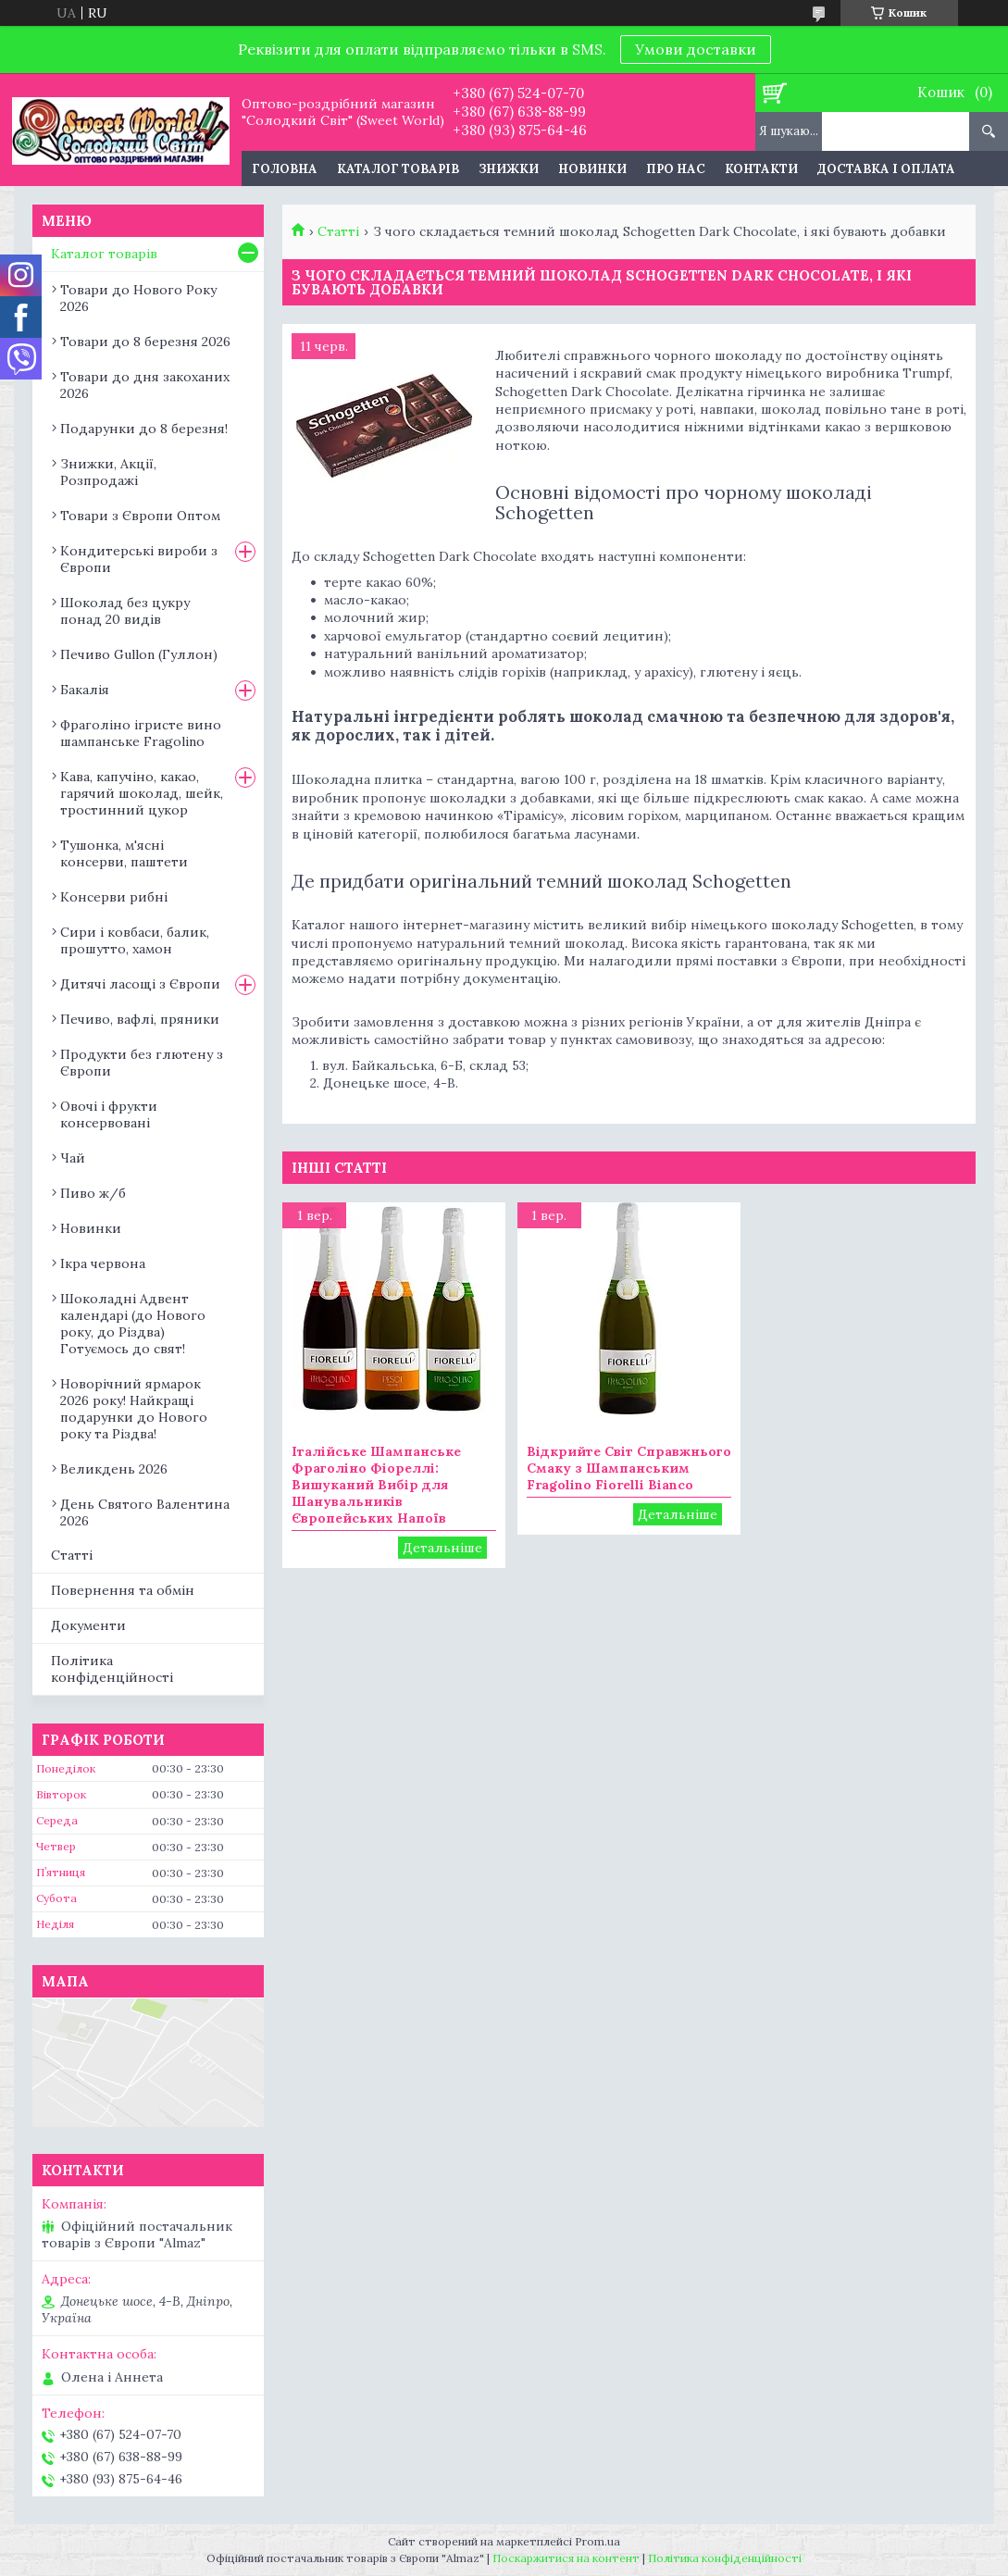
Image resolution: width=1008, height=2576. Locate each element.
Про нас (675, 169)
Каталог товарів (398, 169)
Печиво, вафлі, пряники (139, 1019)
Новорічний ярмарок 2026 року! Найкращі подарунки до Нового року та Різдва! (133, 1408)
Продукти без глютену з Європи (141, 1062)
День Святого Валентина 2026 (145, 1512)
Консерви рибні (114, 897)
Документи (88, 1625)
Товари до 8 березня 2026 (145, 341)
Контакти (761, 169)
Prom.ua (597, 2541)
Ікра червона (102, 1263)
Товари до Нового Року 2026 (138, 298)
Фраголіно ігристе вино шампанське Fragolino (140, 733)
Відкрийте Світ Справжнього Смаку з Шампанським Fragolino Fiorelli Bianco (629, 1468)
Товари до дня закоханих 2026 (145, 385)
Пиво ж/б (93, 1193)
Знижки (509, 169)
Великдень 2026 (114, 1469)
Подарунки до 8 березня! (144, 428)
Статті (338, 231)
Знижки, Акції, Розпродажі (108, 472)
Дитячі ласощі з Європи (140, 984)
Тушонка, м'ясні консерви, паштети (124, 853)
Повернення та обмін (122, 1590)
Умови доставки (695, 49)
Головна (284, 169)
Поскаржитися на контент (566, 2558)
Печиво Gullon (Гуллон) (139, 654)
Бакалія (84, 689)
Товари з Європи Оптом (140, 515)
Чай (72, 1158)
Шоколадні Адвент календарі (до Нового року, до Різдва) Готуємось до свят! (132, 1323)
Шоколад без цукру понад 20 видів (125, 611)
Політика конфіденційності (112, 1669)
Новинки (592, 169)
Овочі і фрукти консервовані (108, 1114)
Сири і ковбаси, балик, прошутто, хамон (134, 940)
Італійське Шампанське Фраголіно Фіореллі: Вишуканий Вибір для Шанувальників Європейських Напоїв (376, 1484)
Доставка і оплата (886, 169)
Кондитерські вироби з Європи (139, 559)
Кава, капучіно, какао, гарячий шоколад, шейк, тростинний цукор (141, 793)
